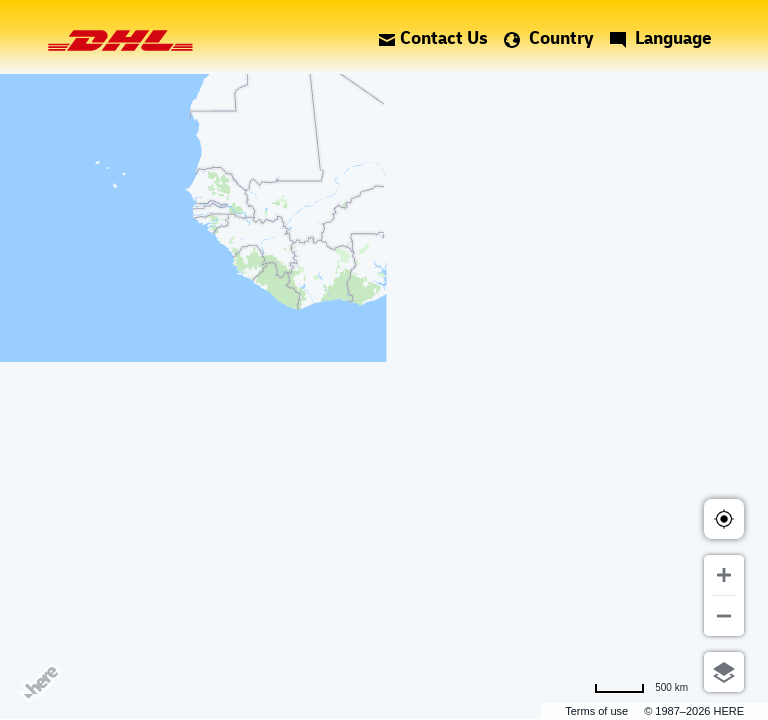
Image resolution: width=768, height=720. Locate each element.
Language (661, 37)
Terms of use (596, 711)
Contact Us (433, 37)
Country (549, 37)
